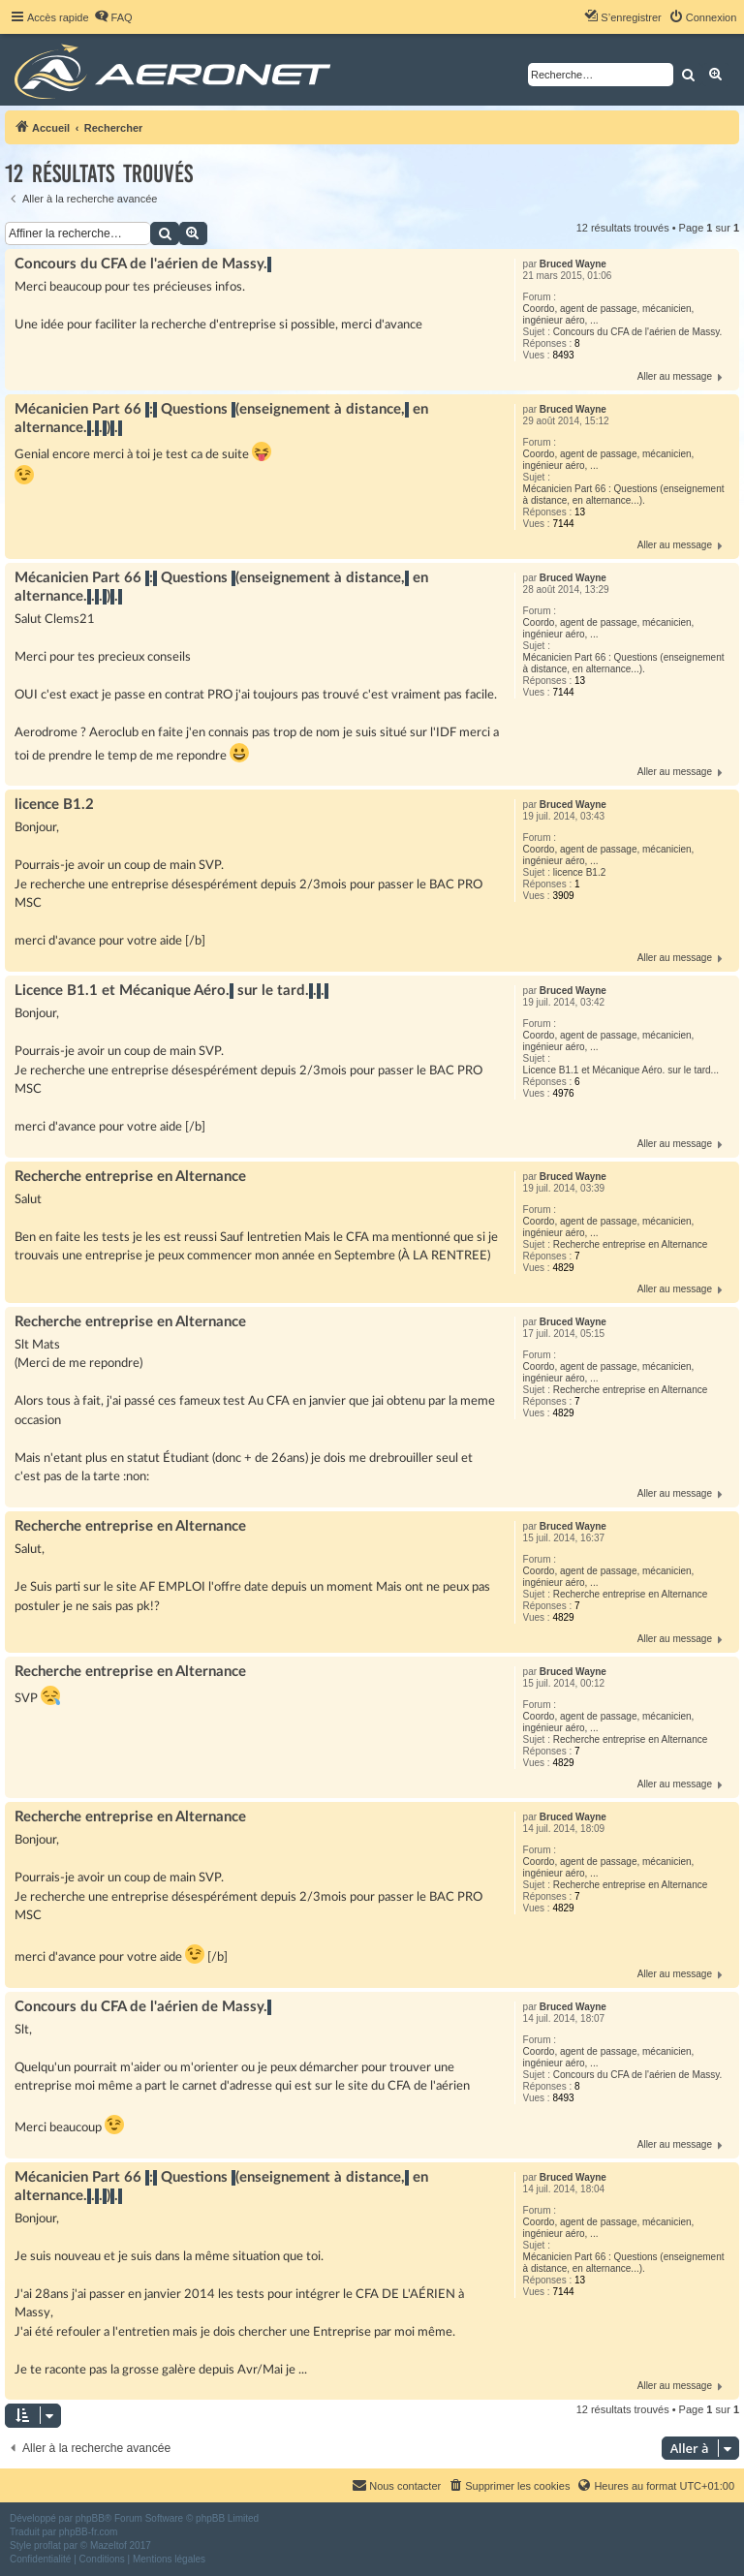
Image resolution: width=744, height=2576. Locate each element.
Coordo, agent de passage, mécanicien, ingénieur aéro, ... (609, 314)
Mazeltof (108, 2545)
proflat (47, 2545)
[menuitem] (113, 17)
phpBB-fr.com (88, 2532)
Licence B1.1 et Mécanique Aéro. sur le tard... (621, 1070)
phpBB (90, 2518)
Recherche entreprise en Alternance (630, 1244)
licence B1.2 (579, 872)
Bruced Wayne (573, 264)
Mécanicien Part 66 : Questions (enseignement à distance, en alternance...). (624, 494)
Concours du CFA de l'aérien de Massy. (638, 331)
